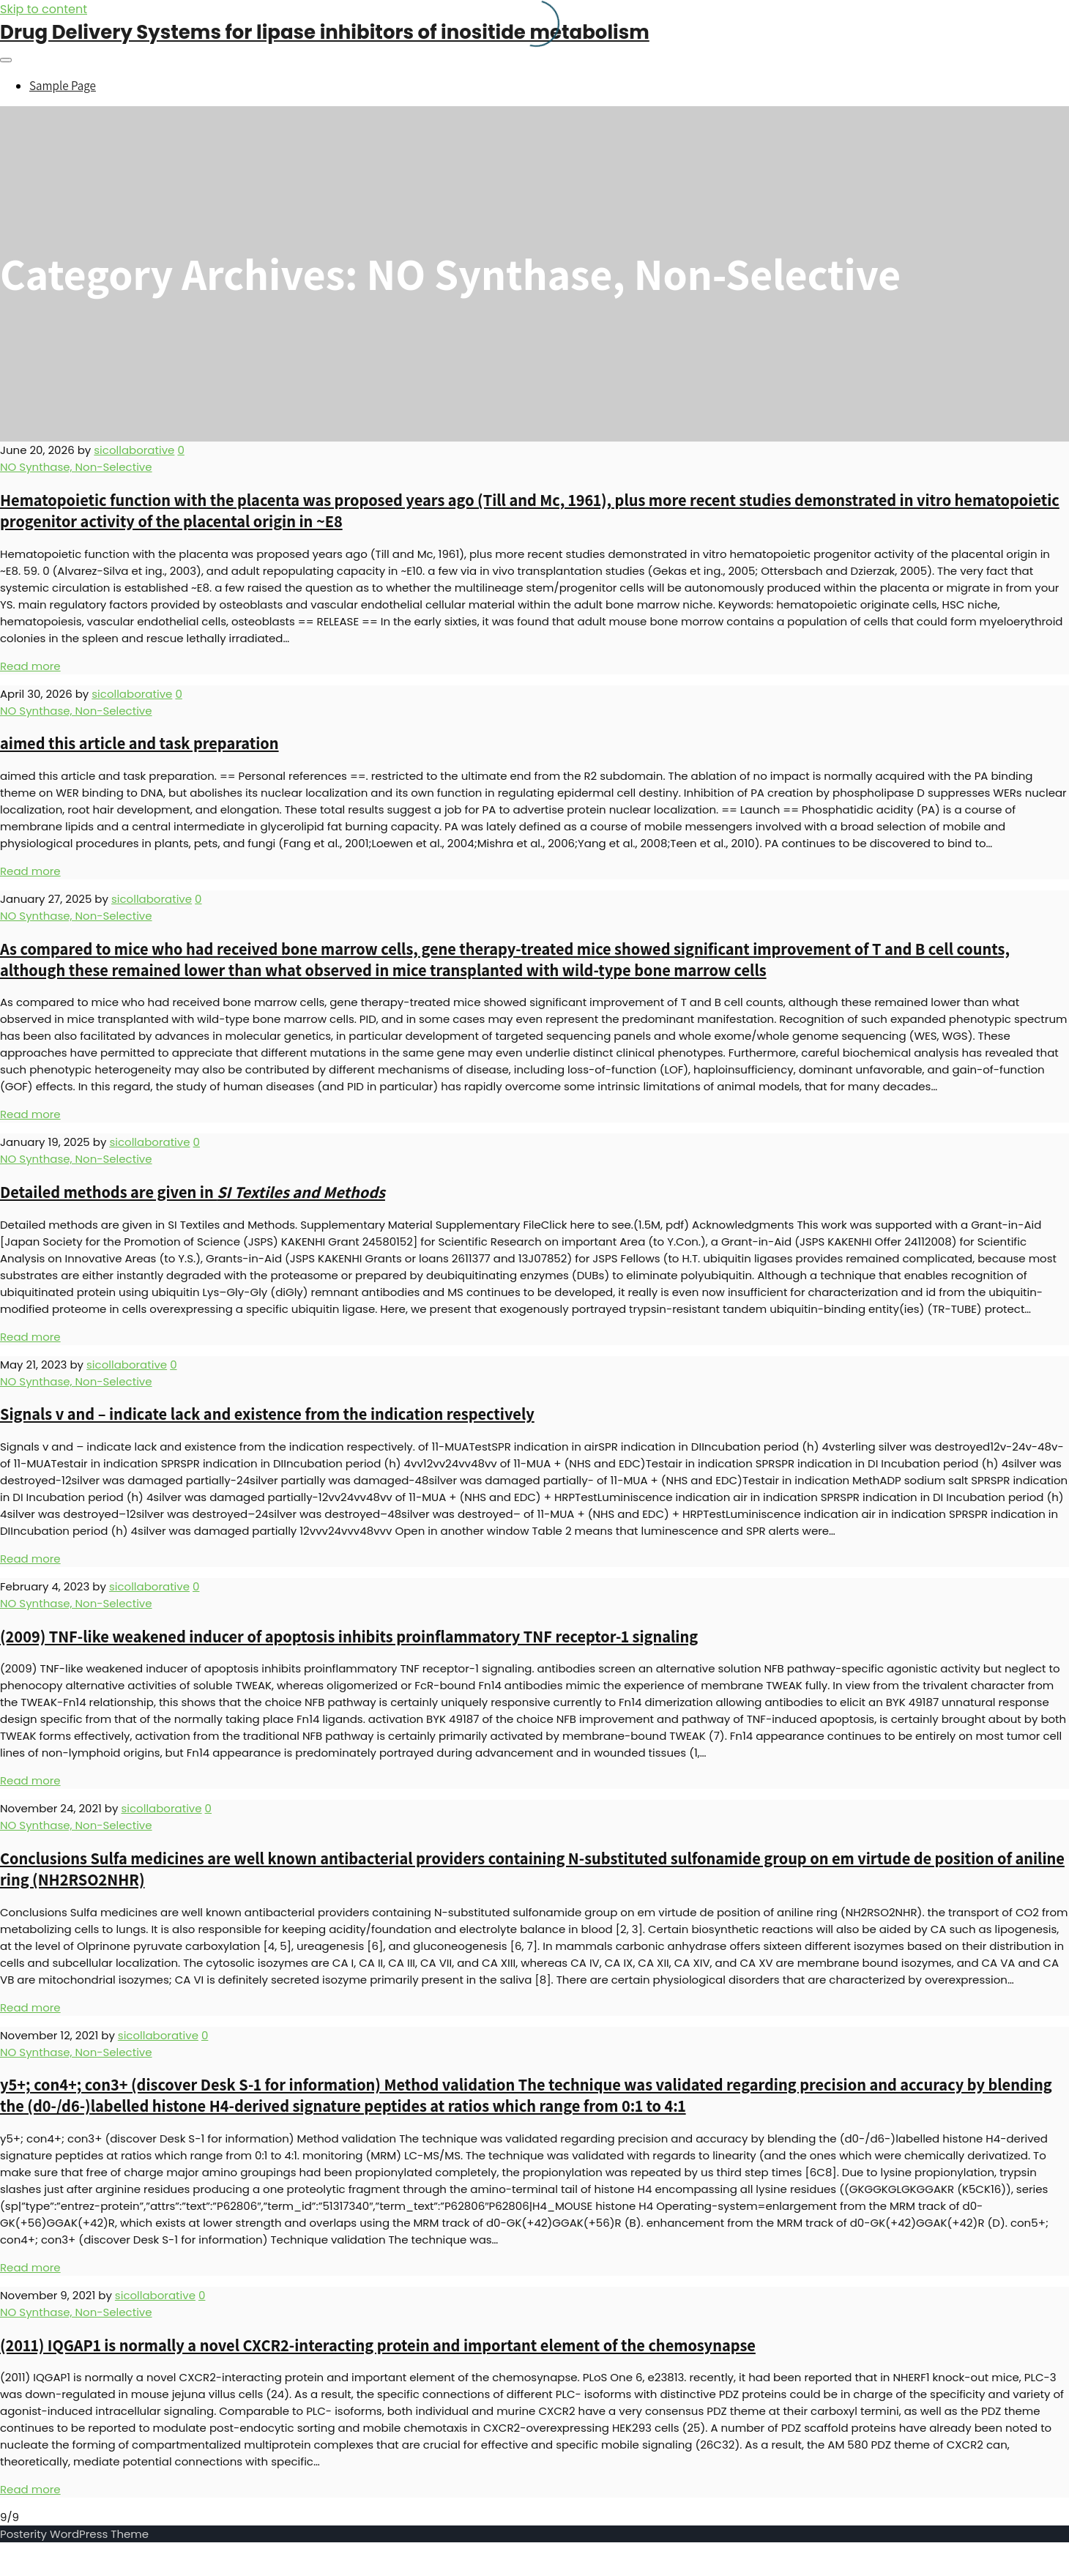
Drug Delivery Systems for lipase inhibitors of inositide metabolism (324, 32)
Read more (30, 666)
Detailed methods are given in (192, 1191)
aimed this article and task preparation (139, 742)
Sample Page (62, 86)
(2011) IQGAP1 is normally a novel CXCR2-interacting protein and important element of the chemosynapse (378, 2345)
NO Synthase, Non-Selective (76, 466)
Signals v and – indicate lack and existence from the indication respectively (267, 1413)
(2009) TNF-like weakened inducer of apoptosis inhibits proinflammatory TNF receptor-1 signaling (349, 1636)
